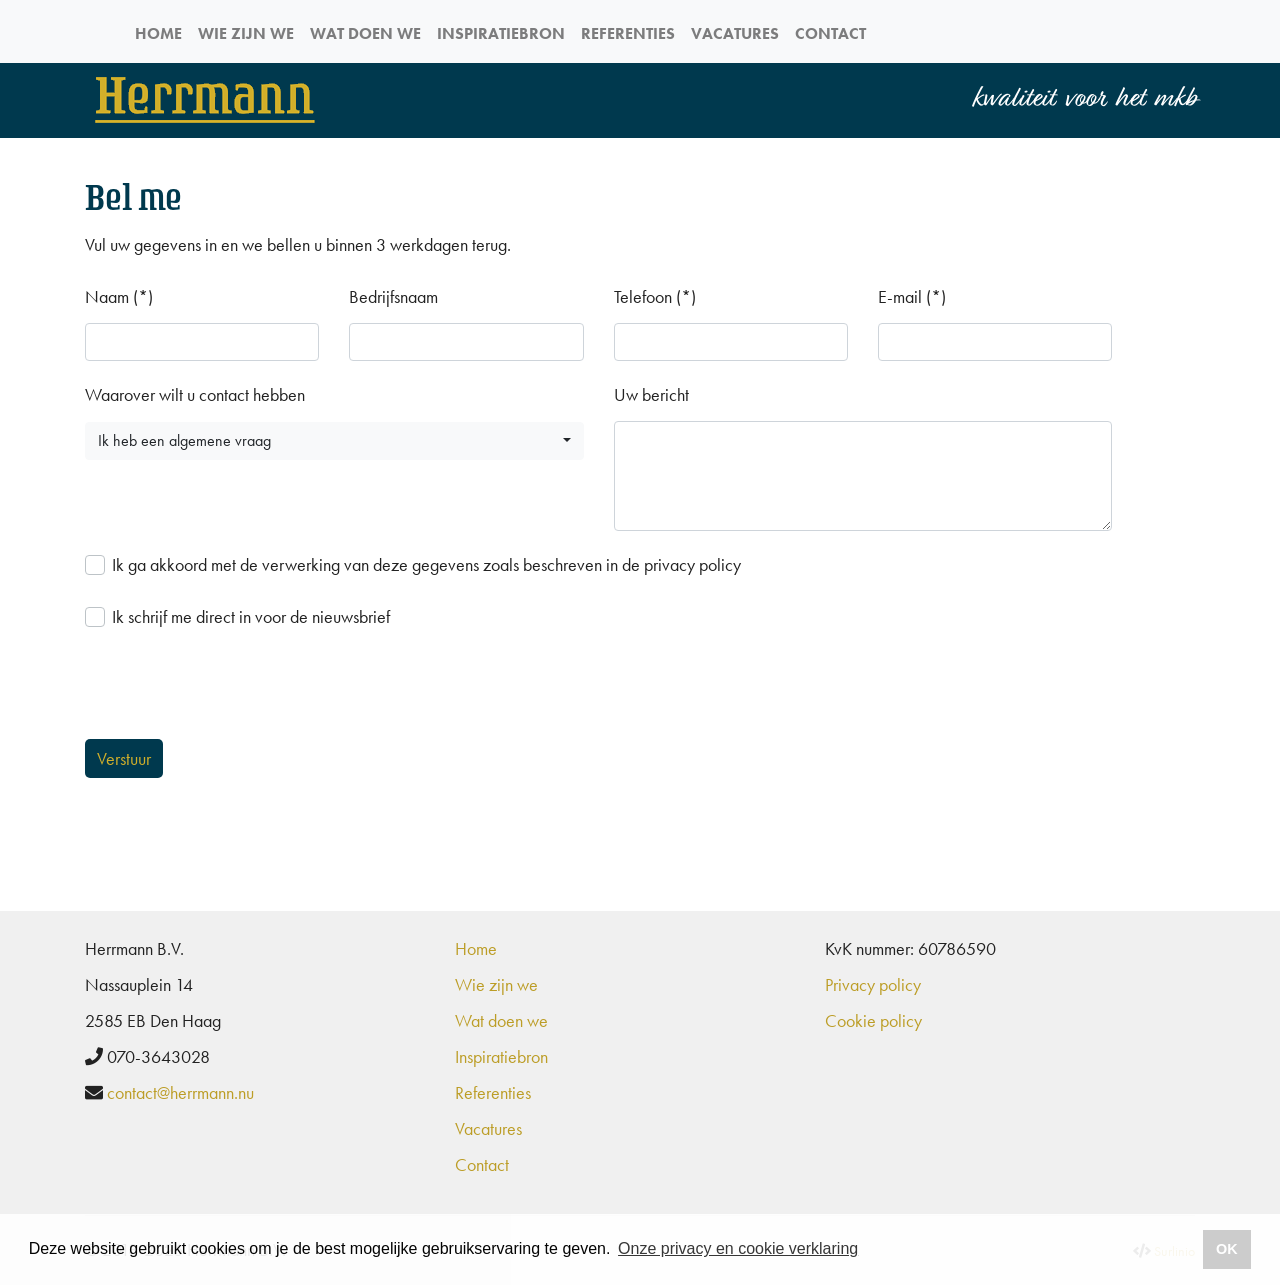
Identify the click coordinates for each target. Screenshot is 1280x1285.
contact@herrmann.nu (180, 1092)
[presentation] (237, 690)
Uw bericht (651, 394)
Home (158, 33)
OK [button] (1227, 1249)
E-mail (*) (912, 296)
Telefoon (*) (655, 296)
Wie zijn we (246, 33)
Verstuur (124, 758)
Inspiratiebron (501, 33)
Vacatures (735, 33)
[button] (334, 441)
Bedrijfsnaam (393, 296)
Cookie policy (873, 1020)
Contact (830, 33)
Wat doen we (365, 33)
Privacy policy (873, 984)
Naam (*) (119, 296)
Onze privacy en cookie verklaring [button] (738, 1248)
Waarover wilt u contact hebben (195, 394)
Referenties (628, 33)
